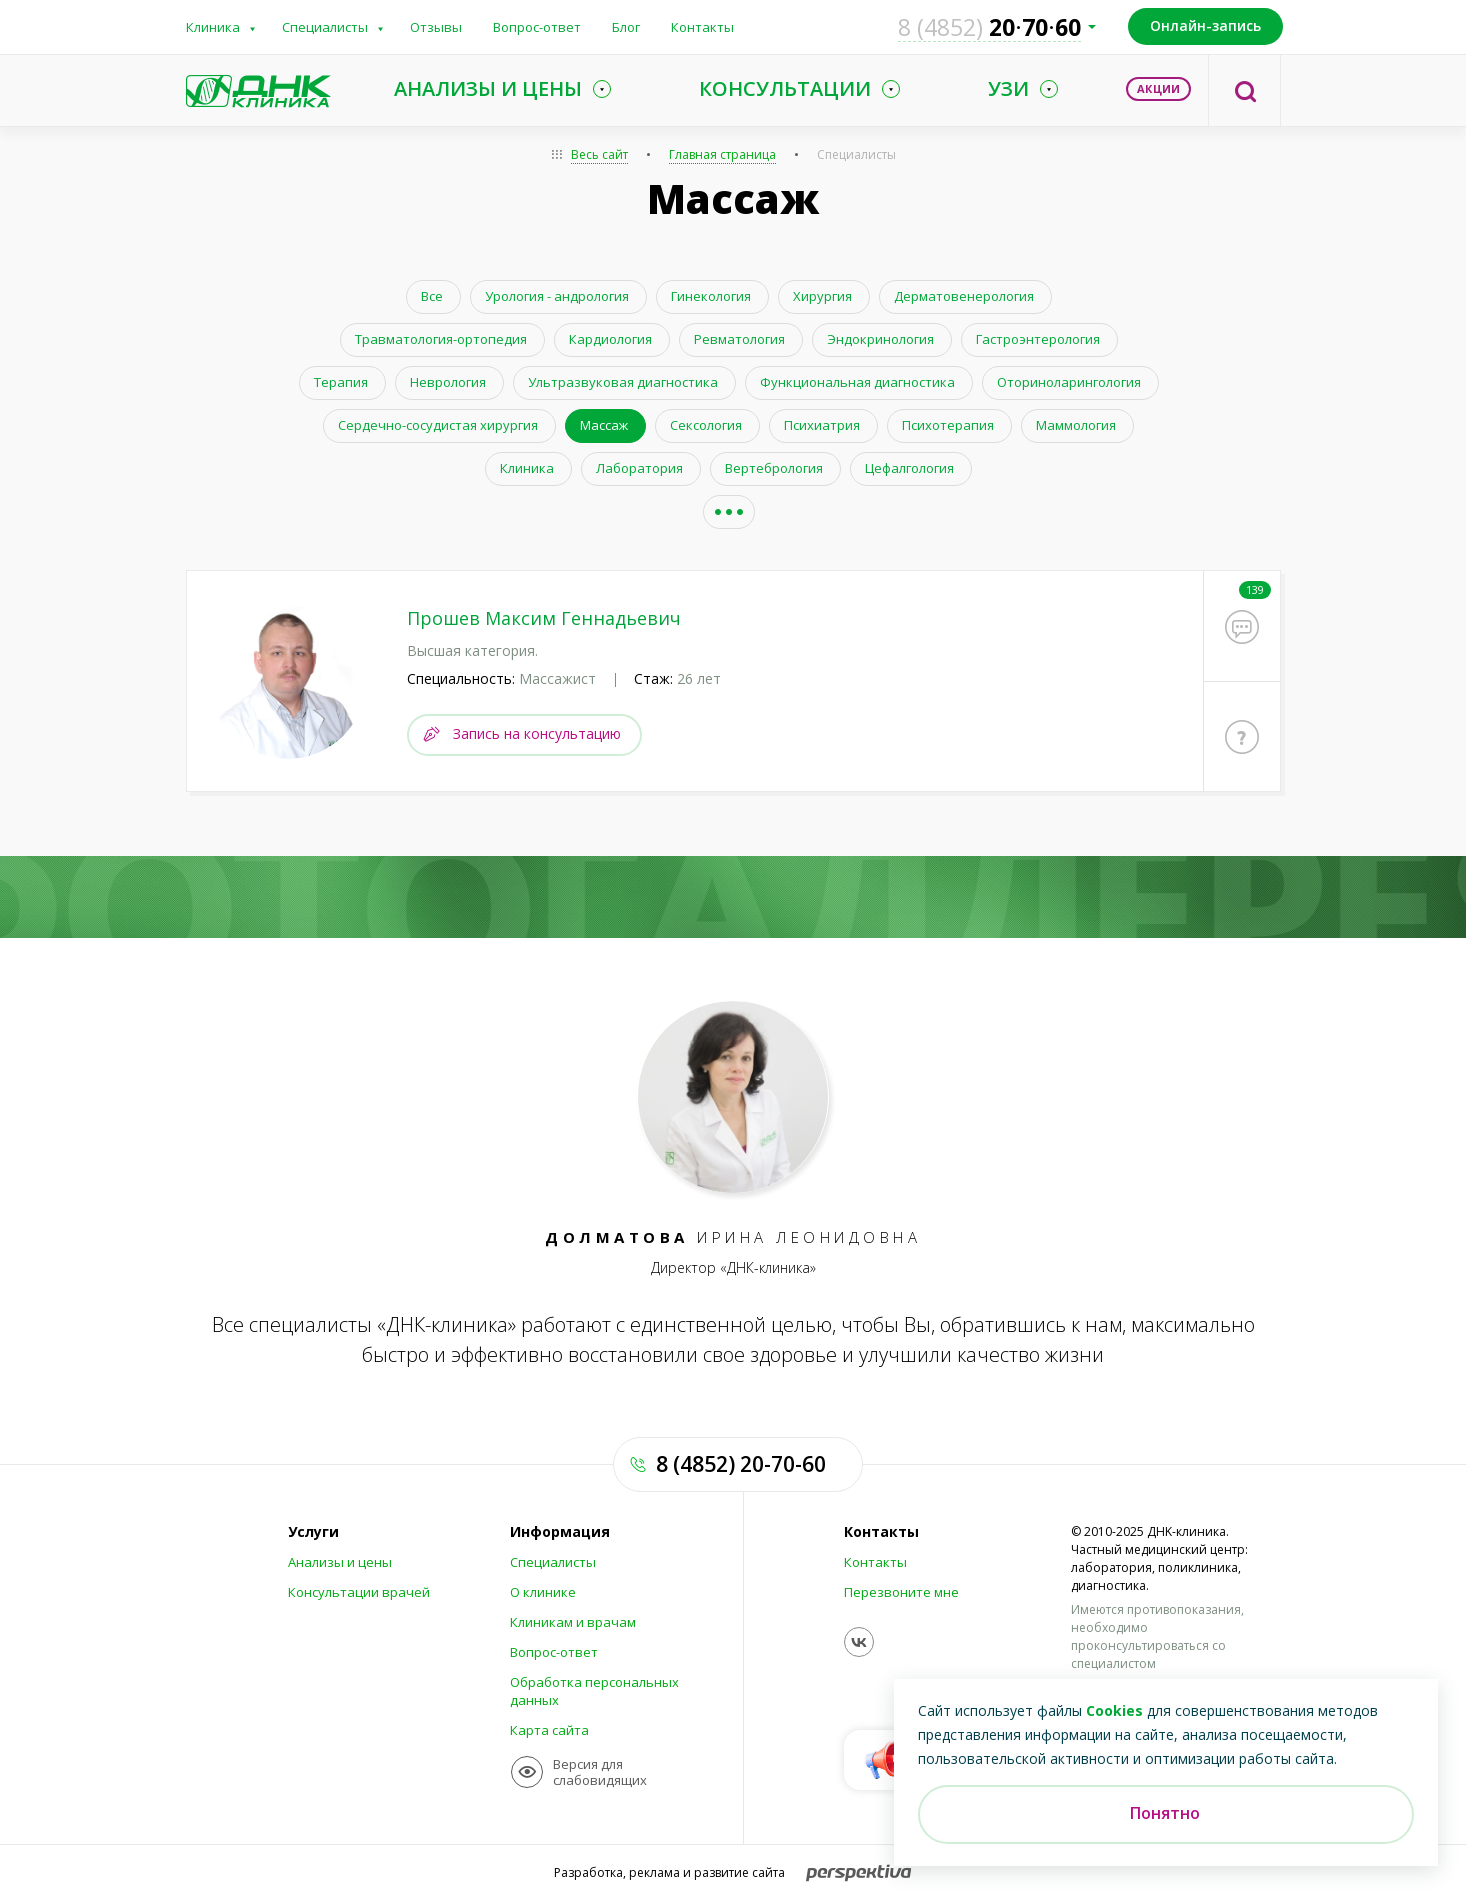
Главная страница (722, 154)
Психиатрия (822, 425)
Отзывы (436, 27)
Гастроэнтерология (1038, 339)
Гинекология (711, 296)
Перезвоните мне (901, 1590)
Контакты (702, 27)
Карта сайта (549, 1728)
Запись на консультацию (537, 730)
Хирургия (822, 296)
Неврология (448, 382)
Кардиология (610, 339)
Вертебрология (774, 468)
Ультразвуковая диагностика (623, 382)
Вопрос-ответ (537, 27)
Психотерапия (948, 425)
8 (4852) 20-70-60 (741, 1462)
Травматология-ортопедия (441, 339)
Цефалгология (909, 468)
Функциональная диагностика (857, 382)
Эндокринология (880, 339)
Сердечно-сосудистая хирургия (438, 425)
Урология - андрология (557, 296)
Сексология (706, 425)
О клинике (543, 1590)
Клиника (213, 27)
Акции (1158, 88)
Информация (560, 1530)
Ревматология (739, 339)
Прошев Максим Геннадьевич (544, 618)
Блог (626, 27)
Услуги (313, 1530)
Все (432, 296)
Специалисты (325, 27)
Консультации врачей (359, 1590)
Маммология (1076, 425)
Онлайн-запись (1205, 25)
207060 (989, 27)
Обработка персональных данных (594, 1689)
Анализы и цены (340, 1560)
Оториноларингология (1069, 382)
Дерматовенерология (964, 296)
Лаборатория (639, 468)
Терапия (341, 382)
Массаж (604, 425)
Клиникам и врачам (573, 1620)
